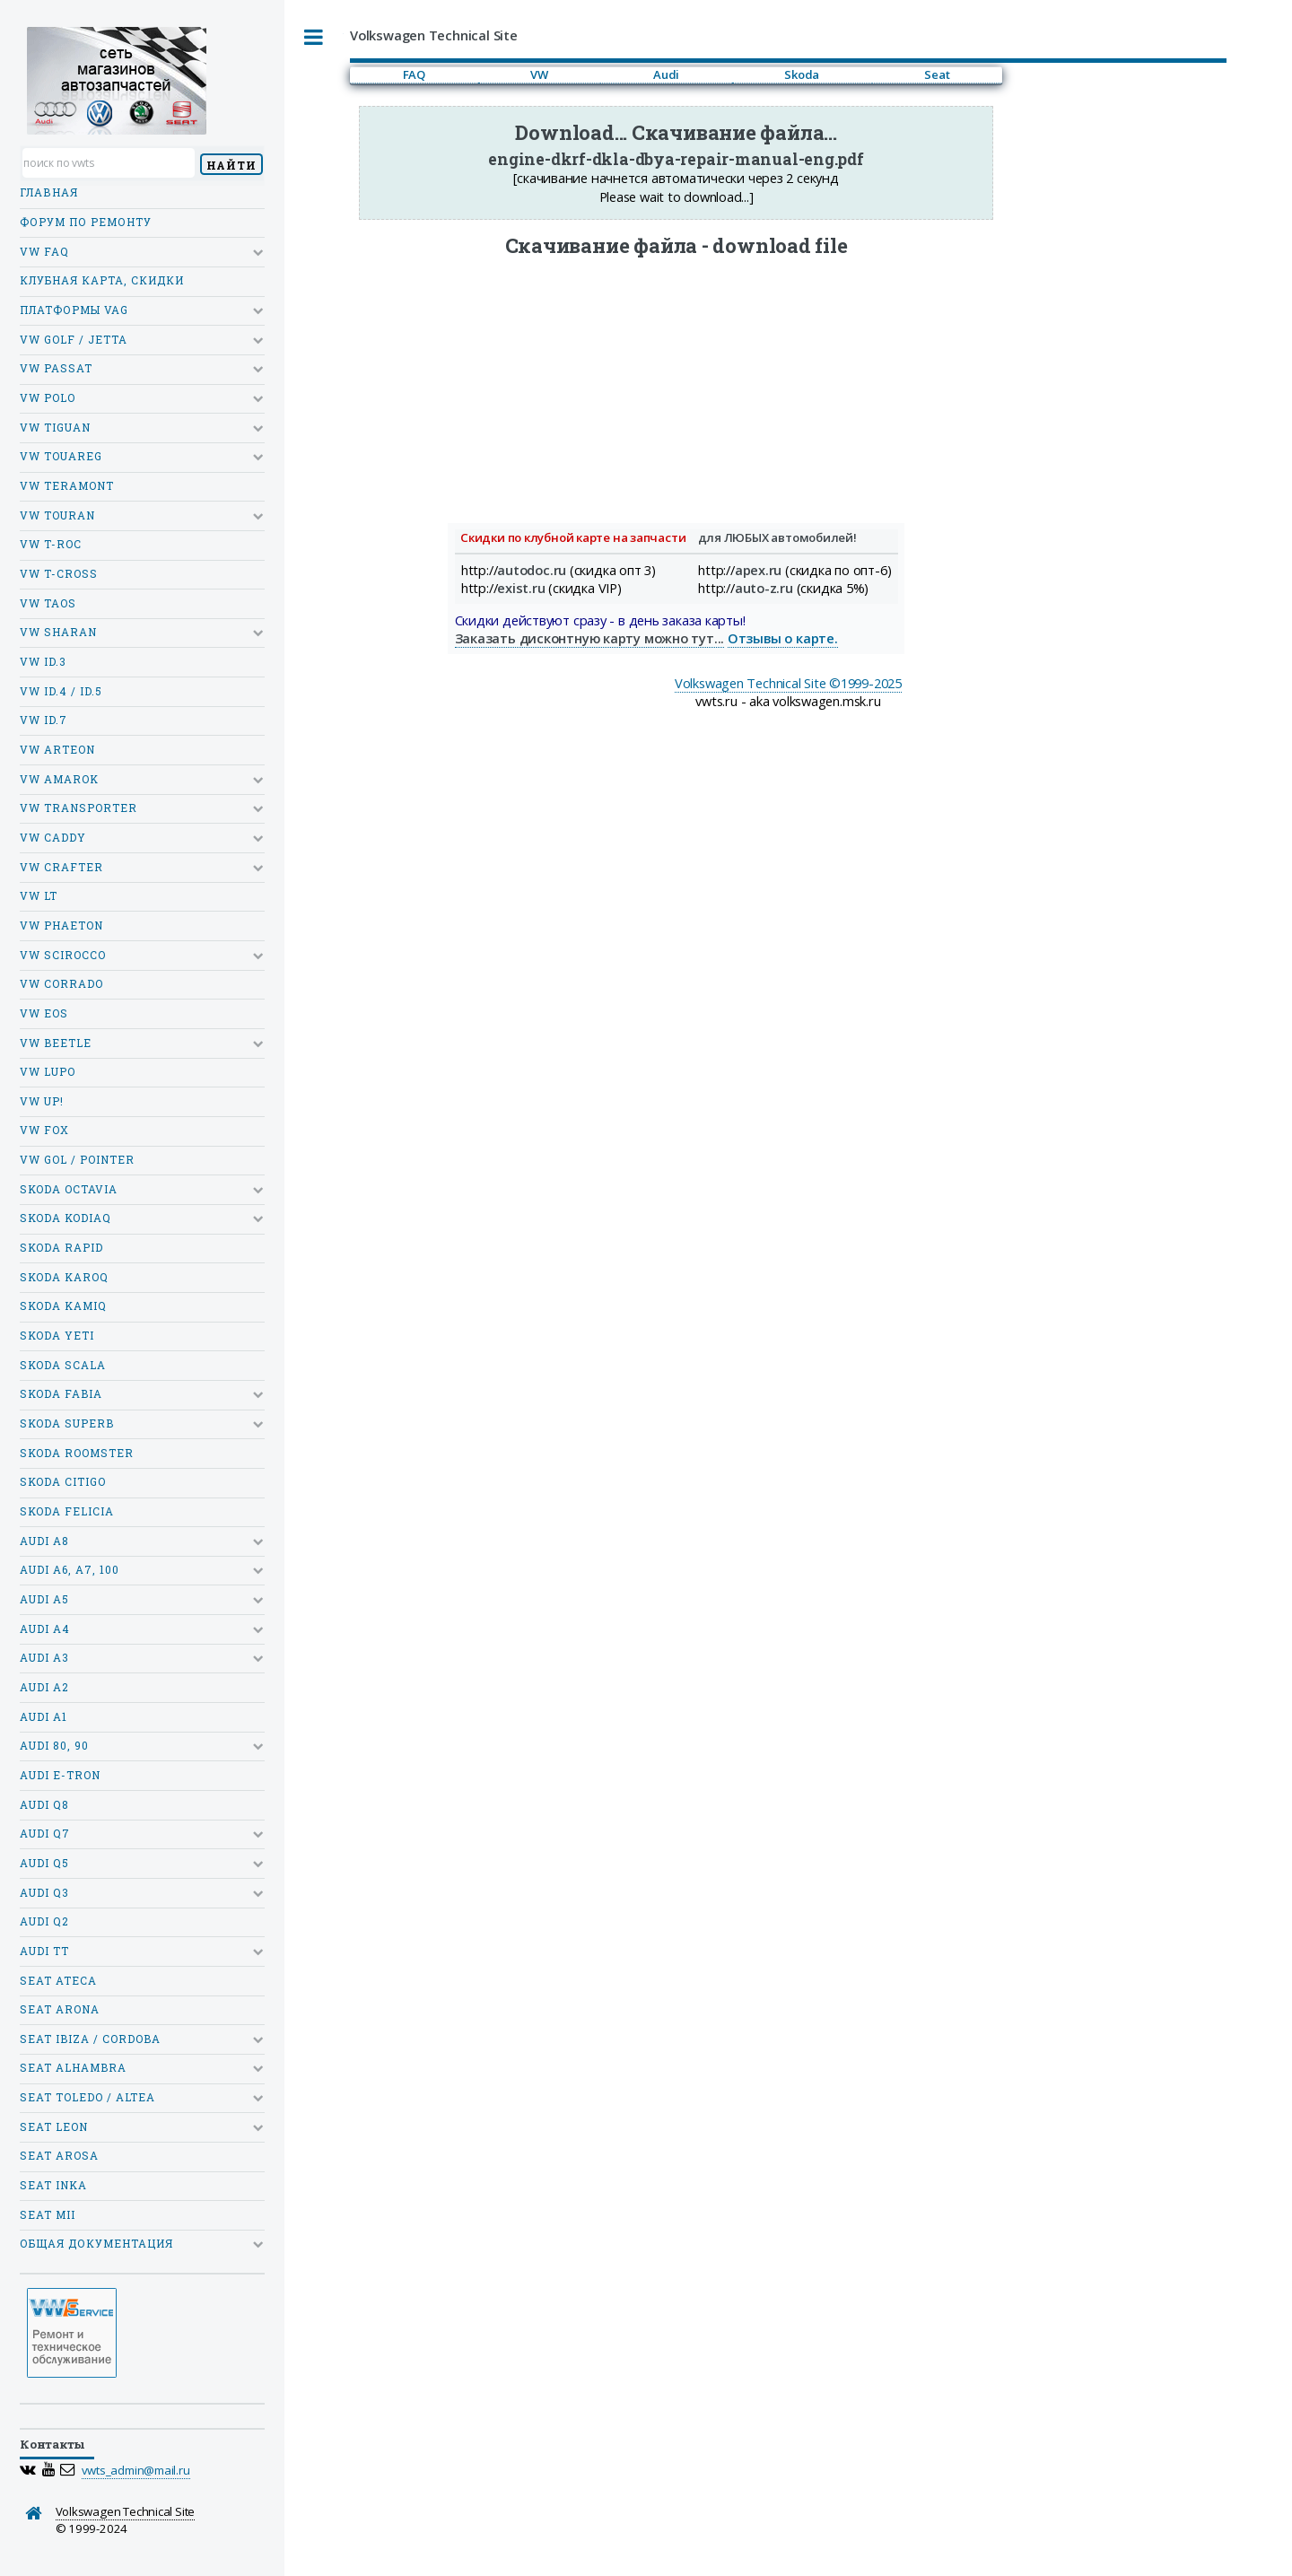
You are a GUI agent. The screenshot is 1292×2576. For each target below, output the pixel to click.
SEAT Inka (53, 2185)
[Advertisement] (676, 384)
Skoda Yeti (57, 1335)
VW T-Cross (59, 574)
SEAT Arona (60, 2009)
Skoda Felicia (67, 1511)
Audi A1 (43, 1717)
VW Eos (44, 1013)
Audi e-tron (60, 1775)
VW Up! (42, 1101)
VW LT (38, 896)
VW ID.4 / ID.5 (61, 691)
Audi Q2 (44, 1921)
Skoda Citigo (63, 1482)
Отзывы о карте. (783, 638)
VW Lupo (47, 1071)
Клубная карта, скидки (102, 280)
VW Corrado (61, 984)
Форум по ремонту (86, 222)
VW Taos (48, 603)
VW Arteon (57, 749)
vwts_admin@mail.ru (136, 2470)
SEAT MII (47, 2215)
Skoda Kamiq (63, 1306)
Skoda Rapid (61, 1247)
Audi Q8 (44, 1805)
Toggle (314, 37)
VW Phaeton (61, 925)
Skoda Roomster (77, 1453)
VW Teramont (67, 486)
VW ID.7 (43, 720)
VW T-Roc (51, 544)
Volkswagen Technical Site (126, 2511)
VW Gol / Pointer (77, 1159)
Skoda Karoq (64, 1277)
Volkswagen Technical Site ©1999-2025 (788, 683)
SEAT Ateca (58, 1980)
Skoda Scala (63, 1365)
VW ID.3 (43, 661)
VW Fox (44, 1130)
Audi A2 (44, 1687)
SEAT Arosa (59, 2155)
